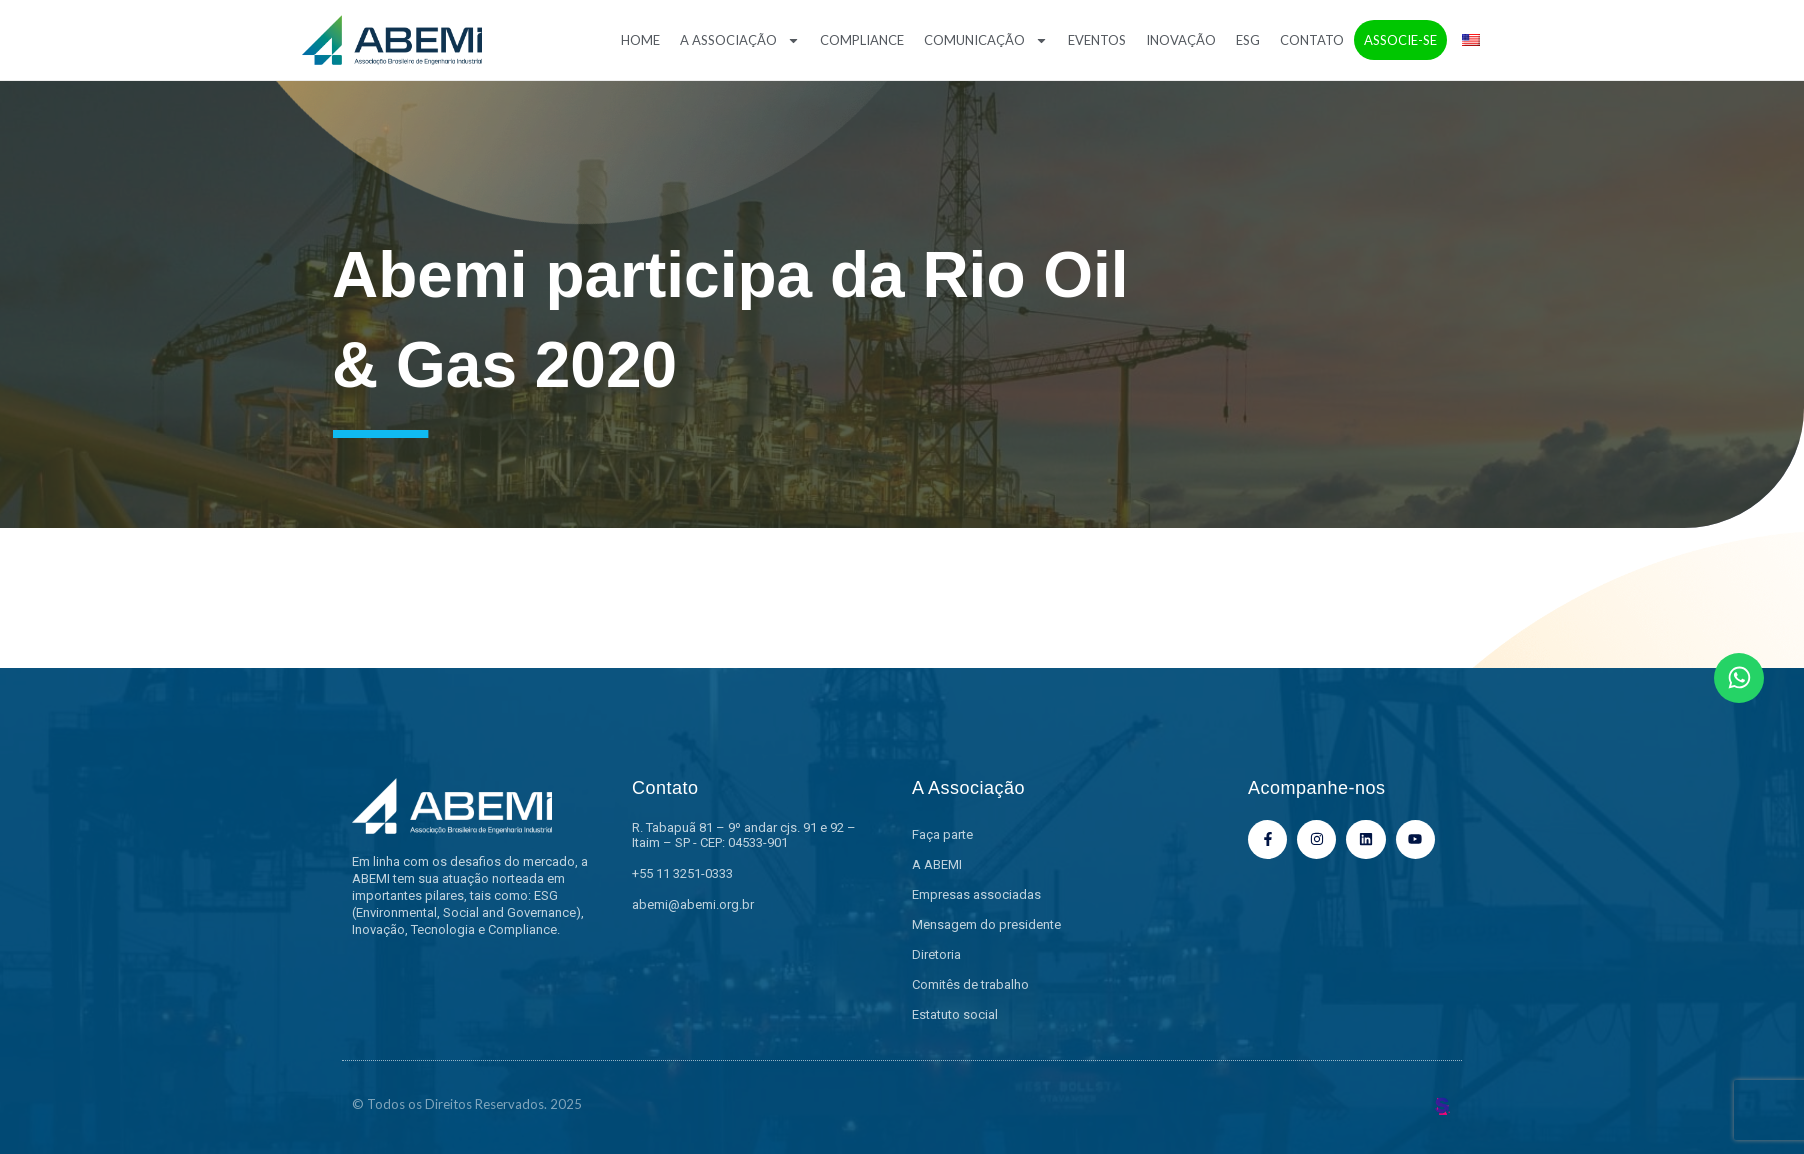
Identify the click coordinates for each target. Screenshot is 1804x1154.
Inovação (1181, 40)
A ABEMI (937, 864)
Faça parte (942, 834)
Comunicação (986, 40)
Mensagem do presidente (986, 924)
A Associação (740, 40)
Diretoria (936, 954)
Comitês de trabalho (970, 984)
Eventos (1097, 40)
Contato (1312, 40)
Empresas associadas (976, 894)
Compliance (862, 40)
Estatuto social (955, 1014)
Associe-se (1400, 40)
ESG (1248, 40)
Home (640, 40)
